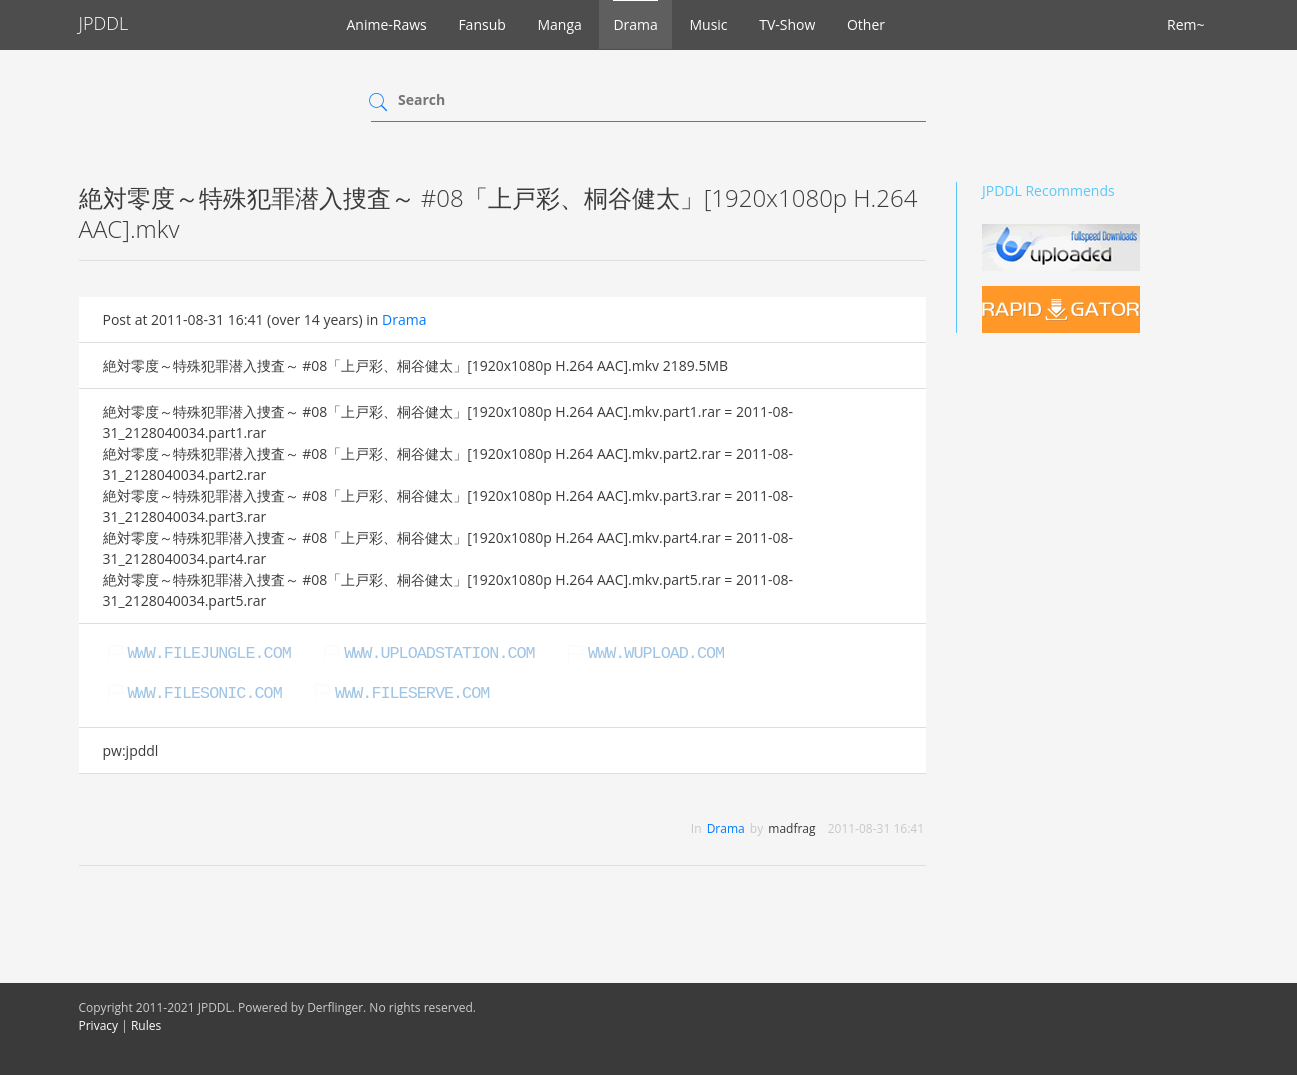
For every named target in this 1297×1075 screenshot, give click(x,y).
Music (708, 24)
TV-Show (787, 24)
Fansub (481, 24)
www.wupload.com (656, 653)
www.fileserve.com (412, 693)
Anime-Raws (387, 24)
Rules (146, 1025)
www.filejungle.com (209, 653)
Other (866, 24)
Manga (559, 24)
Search (421, 99)
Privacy (99, 1025)
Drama (635, 24)
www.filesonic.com (205, 693)
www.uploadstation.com (439, 653)
